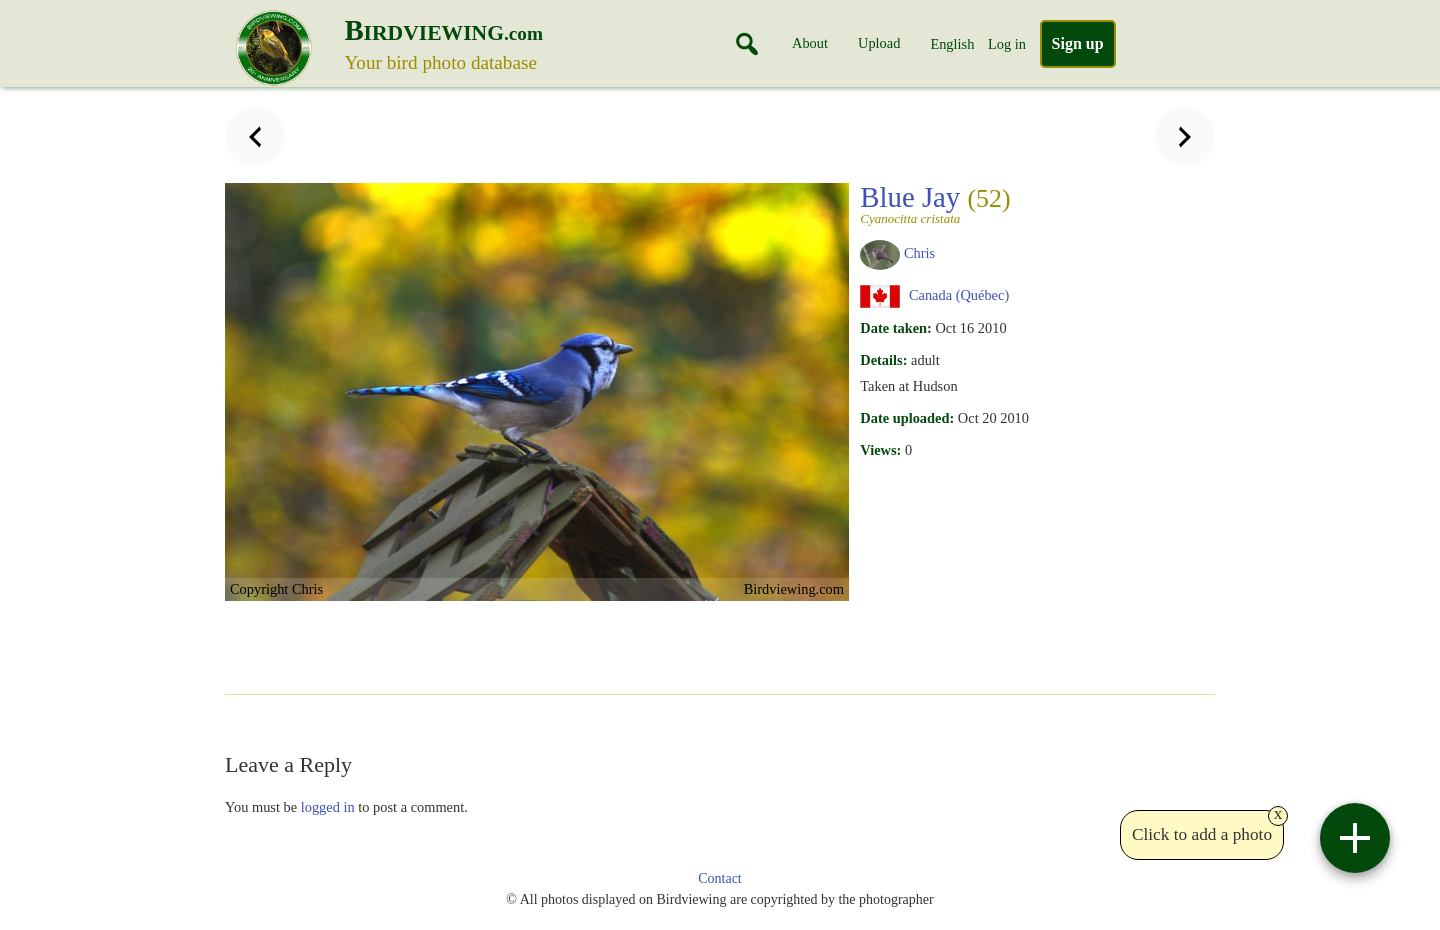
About (810, 43)
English (952, 44)
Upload (879, 43)
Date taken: (896, 328)
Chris (919, 253)
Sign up (1078, 43)
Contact (720, 878)
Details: (883, 360)
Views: (880, 450)
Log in (1007, 44)
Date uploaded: (907, 418)
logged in (328, 807)
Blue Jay (942, 203)
